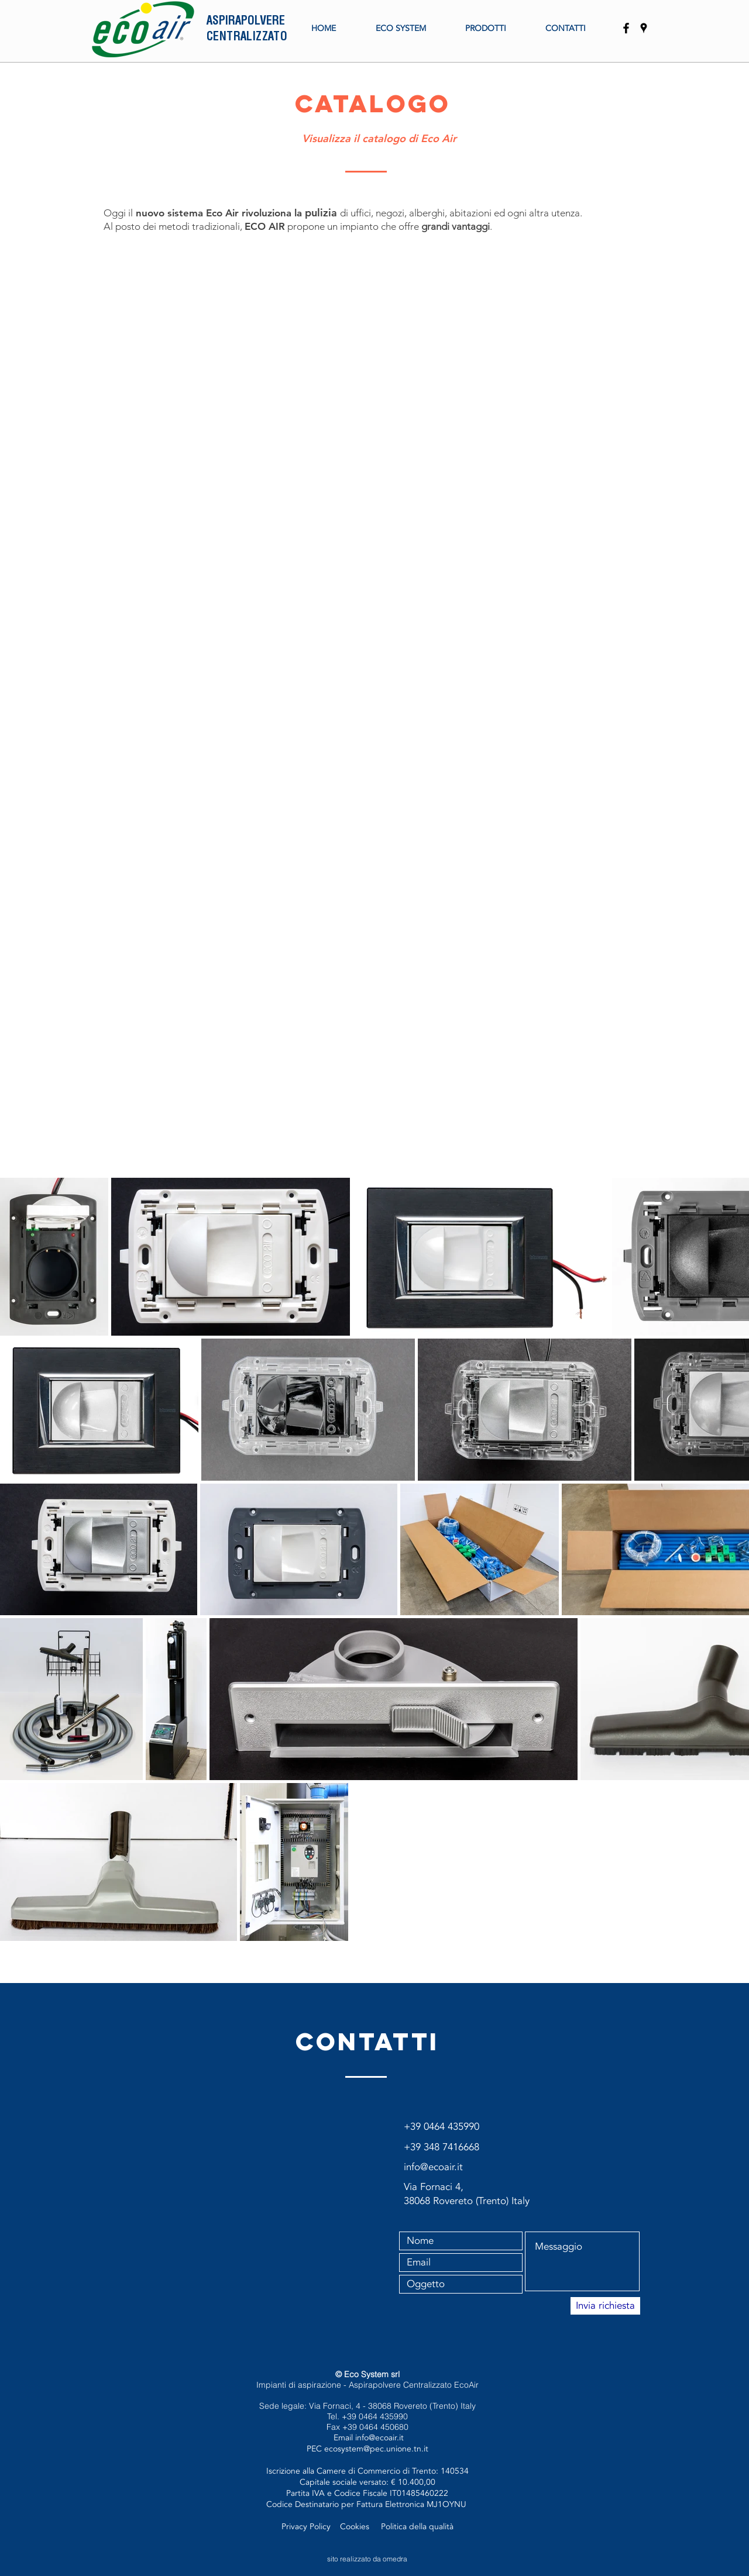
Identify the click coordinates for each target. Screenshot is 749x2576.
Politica (395, 2526)
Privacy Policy (307, 2526)
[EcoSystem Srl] (644, 28)
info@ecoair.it (379, 2437)
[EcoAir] (626, 28)
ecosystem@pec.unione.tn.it (376, 2448)
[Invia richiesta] (605, 2306)
